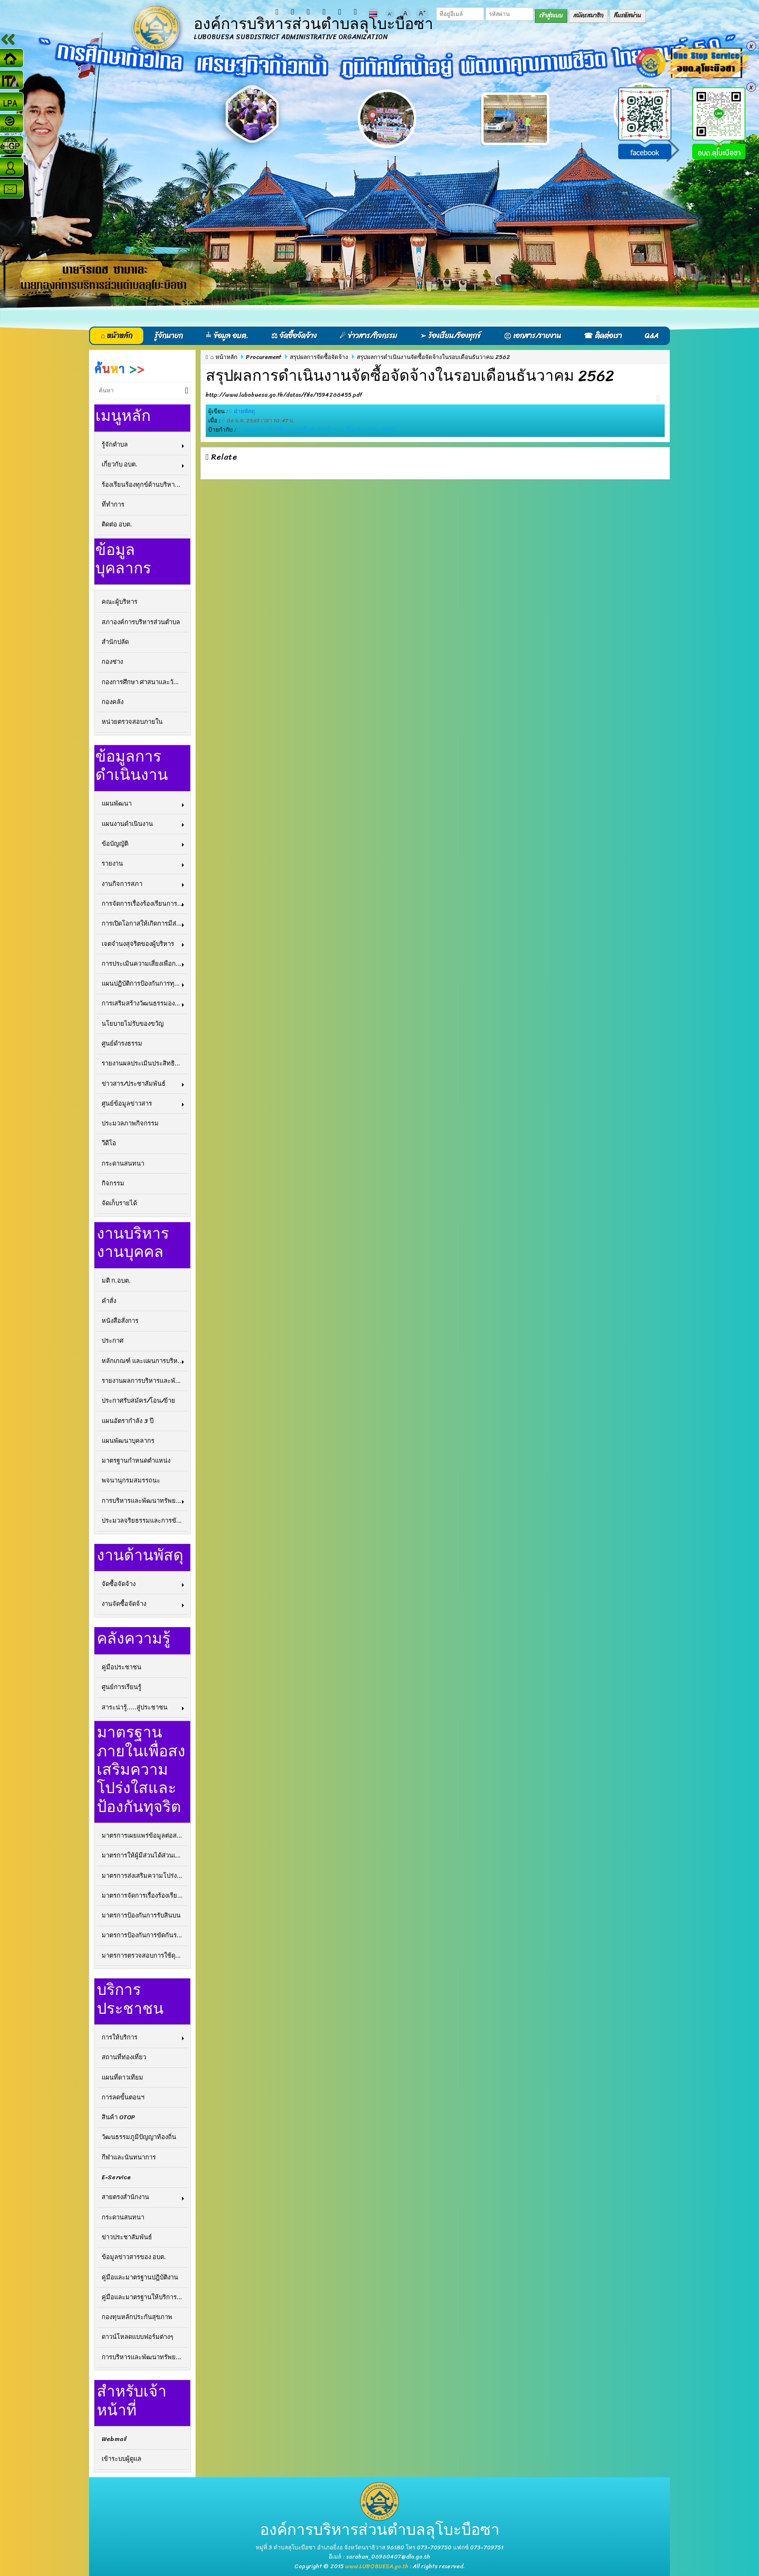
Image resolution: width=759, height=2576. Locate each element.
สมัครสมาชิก (589, 15)
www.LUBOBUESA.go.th (376, 2566)
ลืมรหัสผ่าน (627, 15)
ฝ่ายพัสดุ (244, 411)
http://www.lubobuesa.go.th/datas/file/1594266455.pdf (284, 394)
